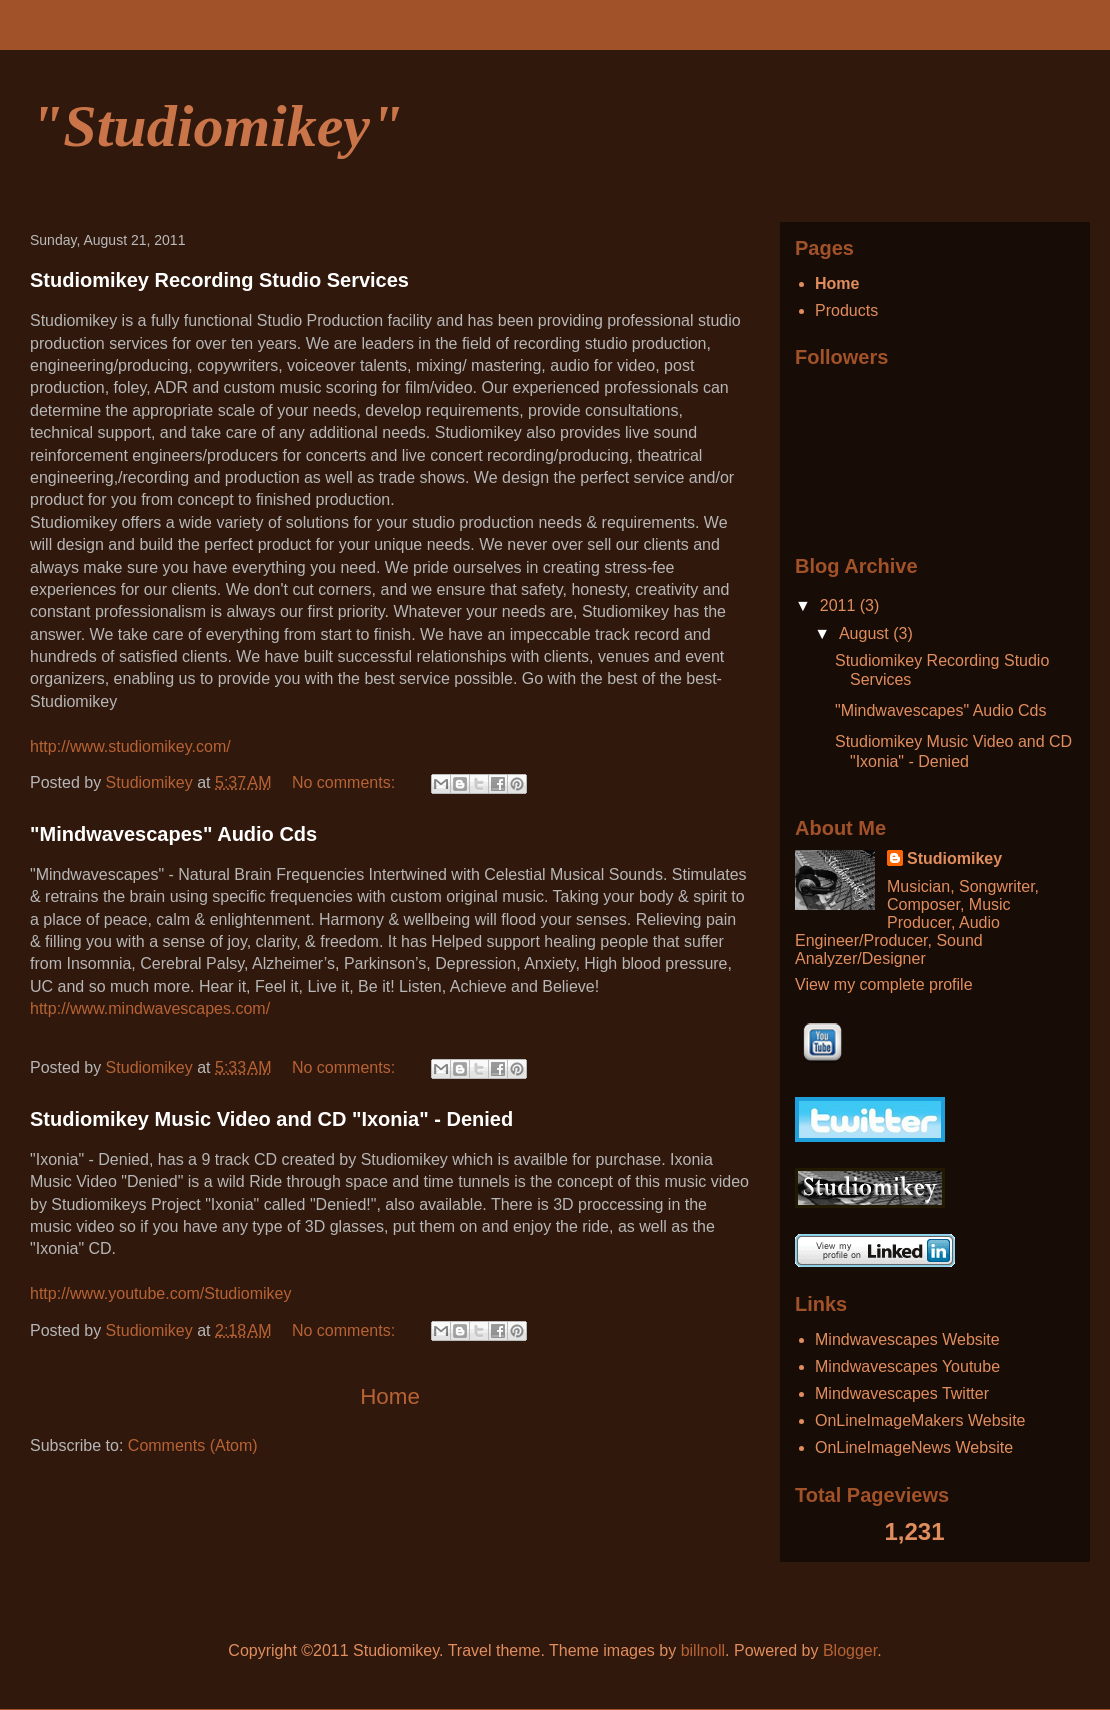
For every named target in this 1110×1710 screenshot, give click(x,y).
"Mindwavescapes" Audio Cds (173, 834)
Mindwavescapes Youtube (907, 1366)
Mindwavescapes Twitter (902, 1393)
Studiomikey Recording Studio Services (219, 280)
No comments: (346, 782)
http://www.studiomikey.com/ (130, 746)
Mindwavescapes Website (907, 1339)
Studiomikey (954, 858)
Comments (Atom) (193, 1445)
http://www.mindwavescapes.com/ (150, 1008)
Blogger (850, 1650)
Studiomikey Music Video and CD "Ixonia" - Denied (271, 1119)
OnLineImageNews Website (914, 1447)
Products (846, 310)
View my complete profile (884, 984)
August (866, 633)
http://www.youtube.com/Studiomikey (160, 1293)
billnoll (703, 1650)
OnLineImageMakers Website (920, 1420)
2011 (840, 605)
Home (390, 1396)
